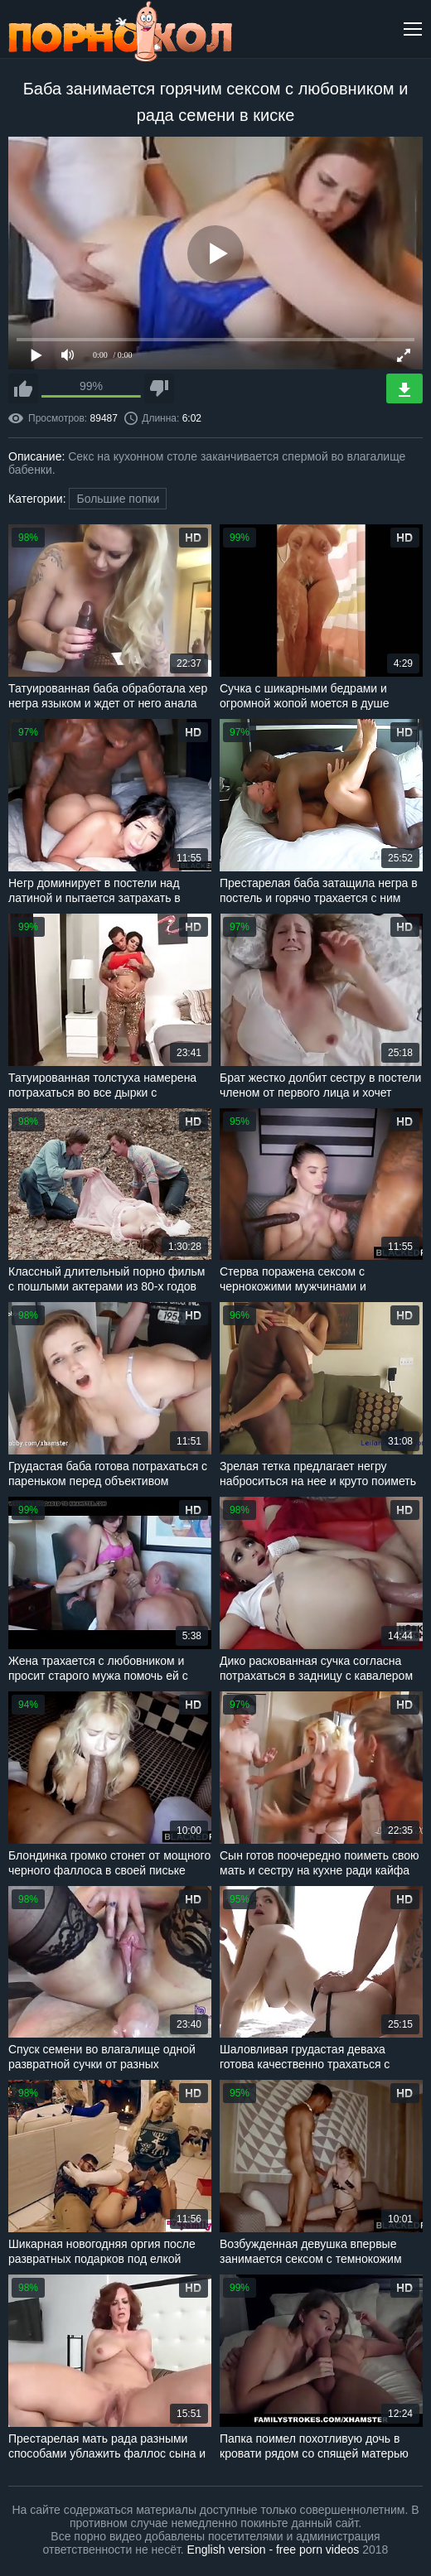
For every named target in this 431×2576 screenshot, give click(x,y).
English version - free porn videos (273, 2549)
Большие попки (117, 498)
